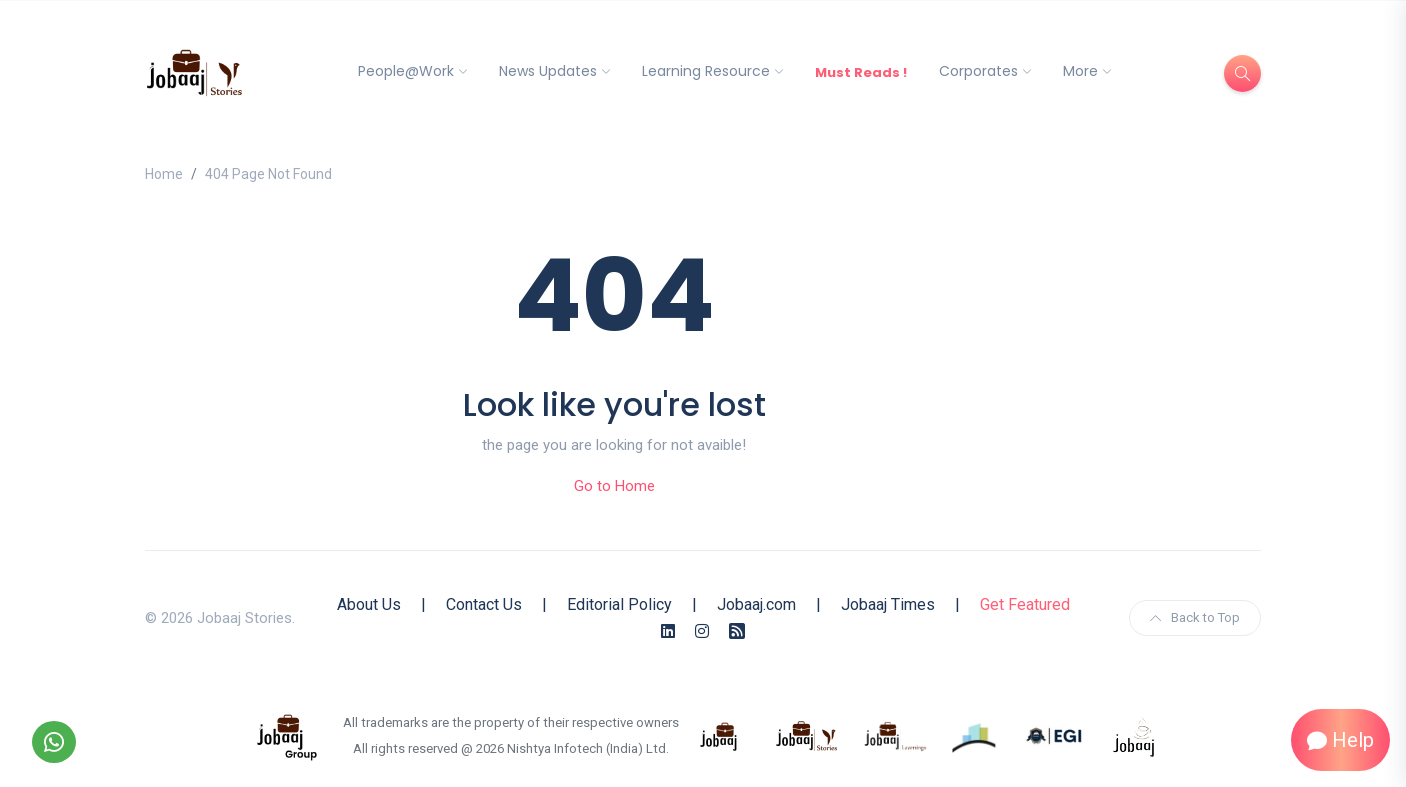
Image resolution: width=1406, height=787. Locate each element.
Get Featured (1025, 604)
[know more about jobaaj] (719, 735)
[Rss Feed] (737, 631)
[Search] (1242, 73)
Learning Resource (706, 71)
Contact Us (484, 604)
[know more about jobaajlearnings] (895, 735)
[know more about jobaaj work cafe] (1135, 735)
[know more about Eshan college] (1055, 735)
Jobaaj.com (756, 604)
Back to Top (1195, 617)
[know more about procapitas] (975, 735)
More (1080, 71)
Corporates (978, 71)
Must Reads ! (861, 72)
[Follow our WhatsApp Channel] (54, 742)
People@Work (406, 71)
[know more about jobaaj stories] (807, 735)
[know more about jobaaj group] (287, 735)
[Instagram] (702, 631)
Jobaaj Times (888, 604)
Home (164, 174)
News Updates (548, 71)
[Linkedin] (668, 631)
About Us (369, 604)
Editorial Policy (619, 604)
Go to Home (614, 486)
